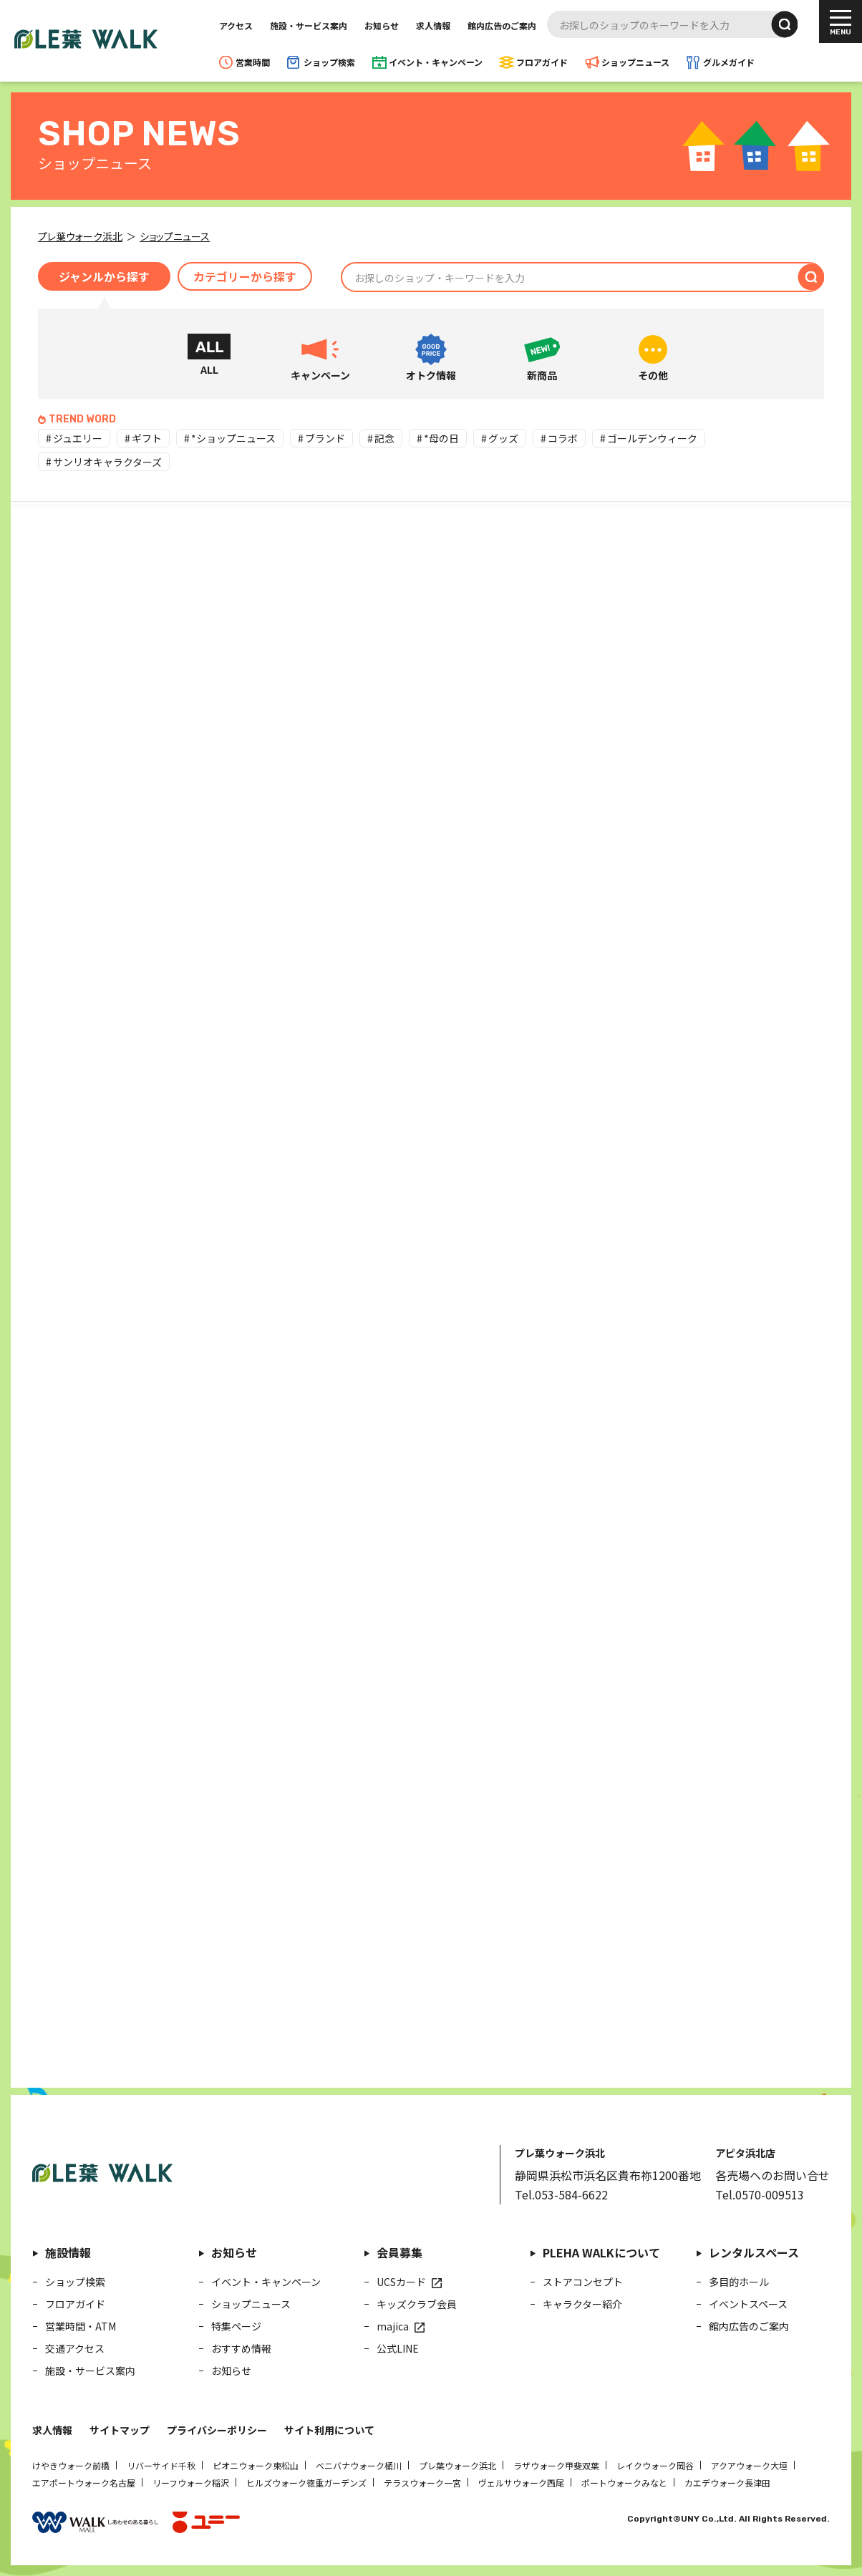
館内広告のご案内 (502, 25)
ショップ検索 (329, 62)
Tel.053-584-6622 (561, 2194)
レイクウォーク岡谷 (655, 2465)
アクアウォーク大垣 (749, 2465)
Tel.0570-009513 (759, 2194)
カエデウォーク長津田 (727, 2482)
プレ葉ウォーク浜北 (457, 2465)
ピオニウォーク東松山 (256, 2465)
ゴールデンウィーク (652, 438)
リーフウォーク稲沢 (190, 2482)
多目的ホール (739, 2282)
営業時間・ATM (80, 2326)
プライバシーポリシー (217, 2430)
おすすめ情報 (241, 2348)
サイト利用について (329, 2430)
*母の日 (441, 438)
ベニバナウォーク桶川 (359, 2465)
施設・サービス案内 (308, 25)
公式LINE (398, 2348)
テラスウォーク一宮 (422, 2482)
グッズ (503, 438)
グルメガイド (729, 62)
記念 (384, 438)
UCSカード (401, 2282)
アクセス (236, 25)
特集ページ (236, 2326)
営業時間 (253, 62)
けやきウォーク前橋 (71, 2465)
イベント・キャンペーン (436, 62)
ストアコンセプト (583, 2282)
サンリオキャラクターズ (107, 462)
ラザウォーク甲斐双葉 (556, 2465)
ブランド (325, 438)
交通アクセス (75, 2348)
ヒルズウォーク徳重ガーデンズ (306, 2482)
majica (393, 2326)
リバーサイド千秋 (161, 2465)
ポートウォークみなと (624, 2482)
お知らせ (381, 25)
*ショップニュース (233, 438)
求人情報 (433, 25)
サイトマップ (119, 2430)
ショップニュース (635, 62)
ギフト (147, 438)
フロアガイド (542, 62)
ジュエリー (77, 438)
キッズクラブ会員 (417, 2304)
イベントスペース (748, 2304)
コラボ (563, 438)
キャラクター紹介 (582, 2304)
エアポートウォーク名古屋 (83, 2482)
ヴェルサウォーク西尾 (521, 2482)
